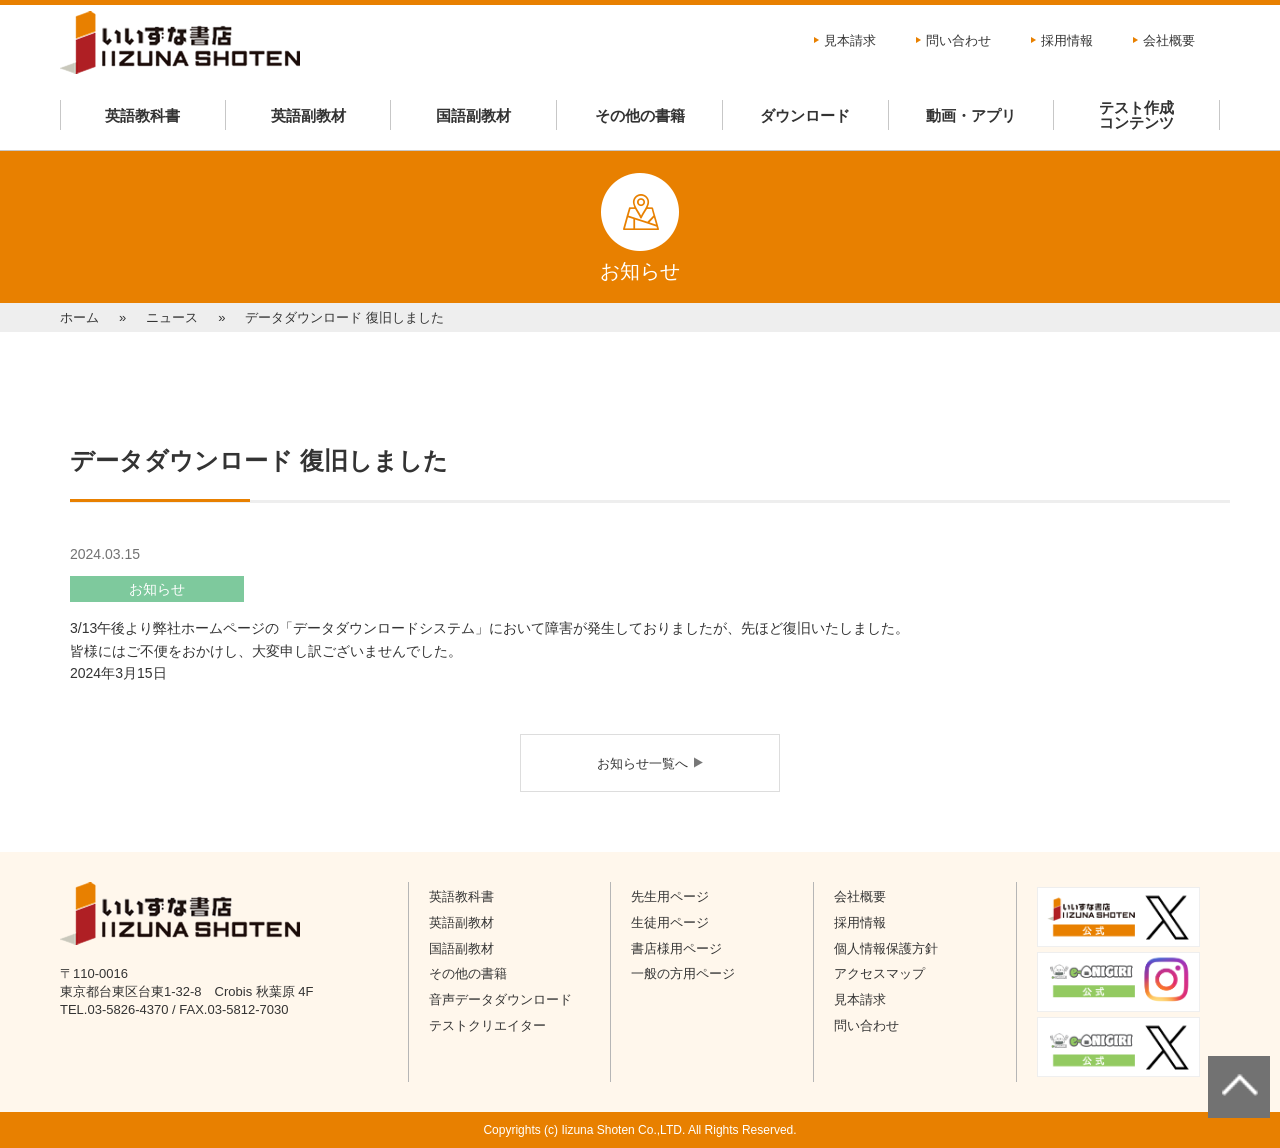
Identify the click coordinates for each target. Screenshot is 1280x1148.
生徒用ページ (670, 922)
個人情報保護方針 (886, 948)
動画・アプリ (971, 115)
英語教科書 (142, 115)
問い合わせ (958, 40)
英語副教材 (308, 115)
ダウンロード (805, 115)
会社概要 (1169, 40)
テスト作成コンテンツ (1136, 115)
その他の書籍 (640, 115)
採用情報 (1067, 40)
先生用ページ (670, 896)
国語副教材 (473, 115)
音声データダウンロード (500, 999)
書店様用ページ (676, 948)
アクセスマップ (879, 973)
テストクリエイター (487, 1025)
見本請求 (850, 40)
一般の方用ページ (683, 973)
